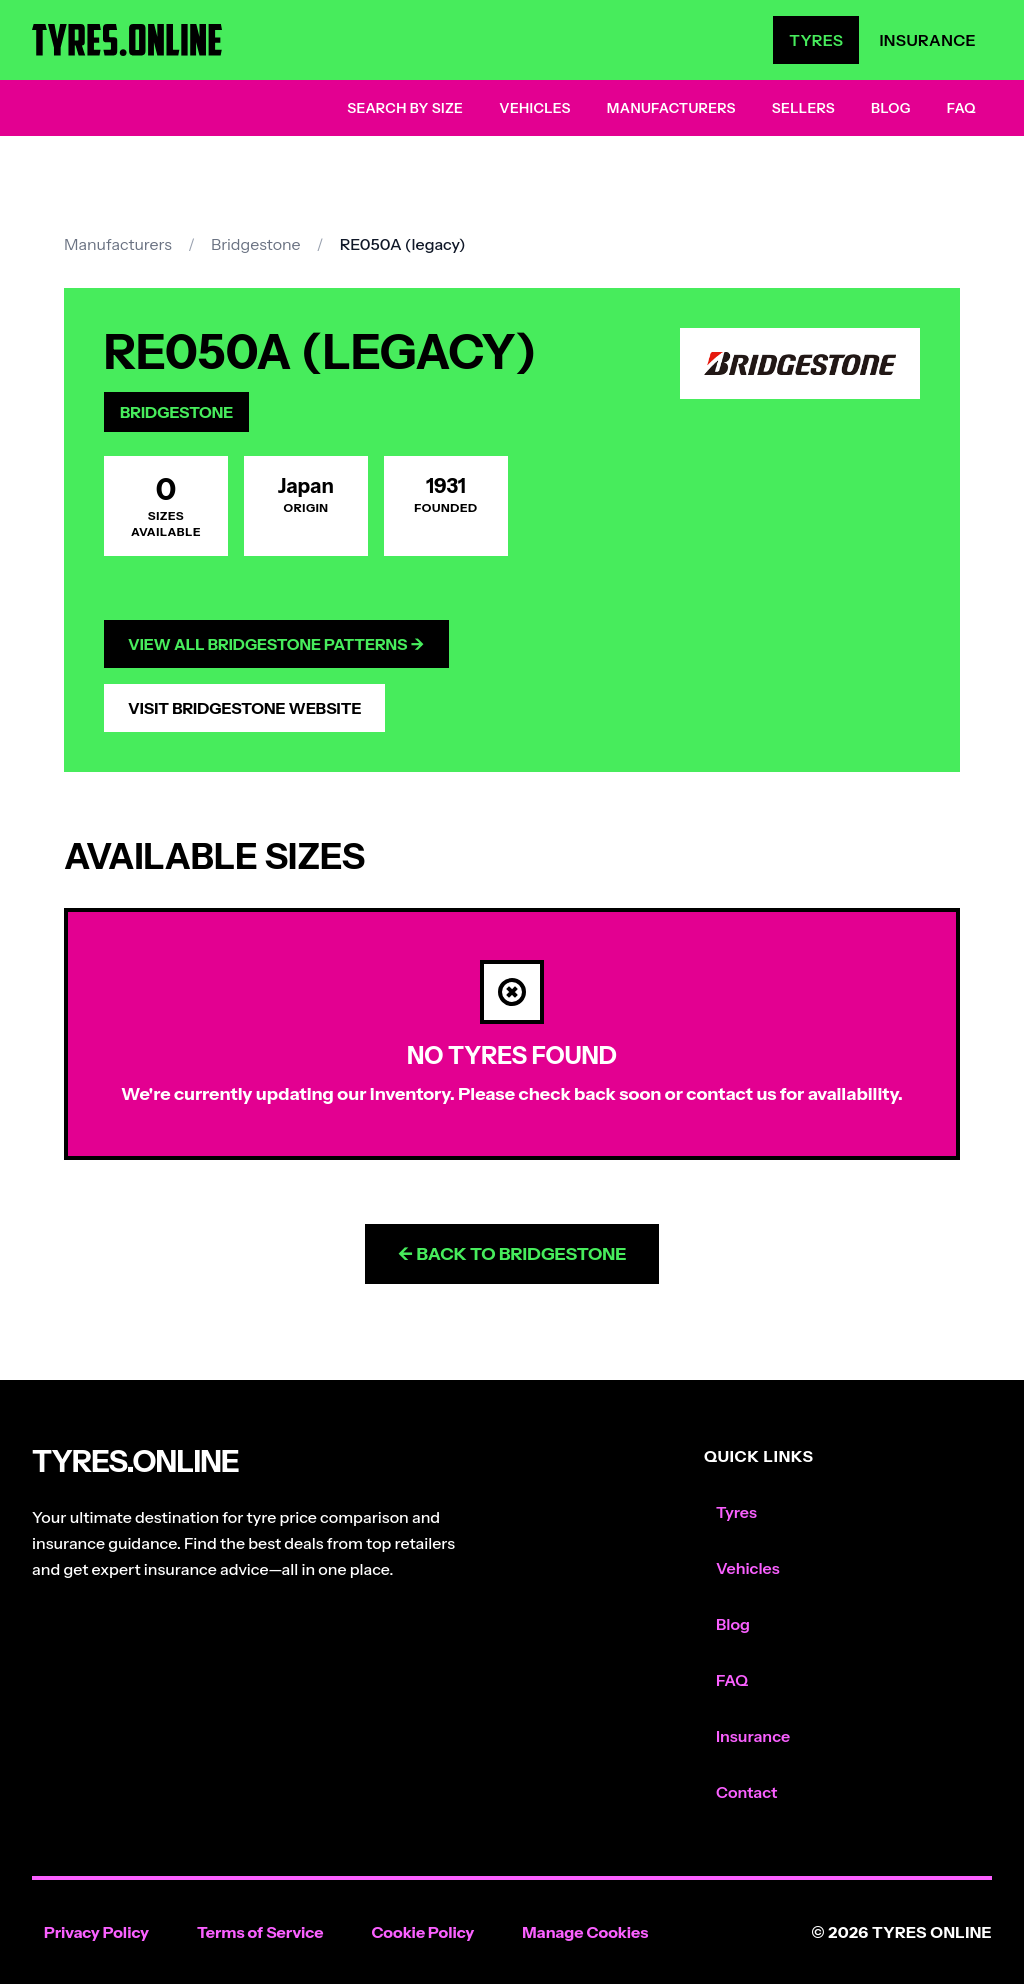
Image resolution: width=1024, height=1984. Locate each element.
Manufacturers (671, 108)
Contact (746, 1792)
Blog (891, 108)
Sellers (803, 108)
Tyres (816, 40)
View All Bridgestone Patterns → (276, 644)
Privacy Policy (96, 1932)
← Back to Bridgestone (511, 1254)
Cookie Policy (422, 1932)
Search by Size (405, 108)
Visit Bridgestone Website (244, 708)
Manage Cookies (585, 1932)
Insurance (927, 40)
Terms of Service (260, 1932)
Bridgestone (256, 244)
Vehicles (535, 108)
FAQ (961, 108)
